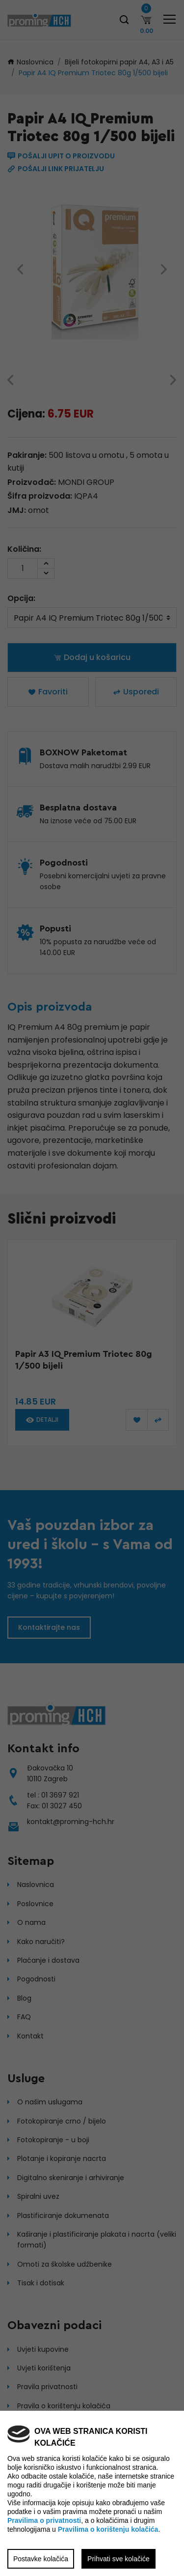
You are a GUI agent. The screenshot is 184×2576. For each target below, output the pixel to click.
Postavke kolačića (40, 2559)
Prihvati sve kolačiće (118, 2559)
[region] (92, 1288)
